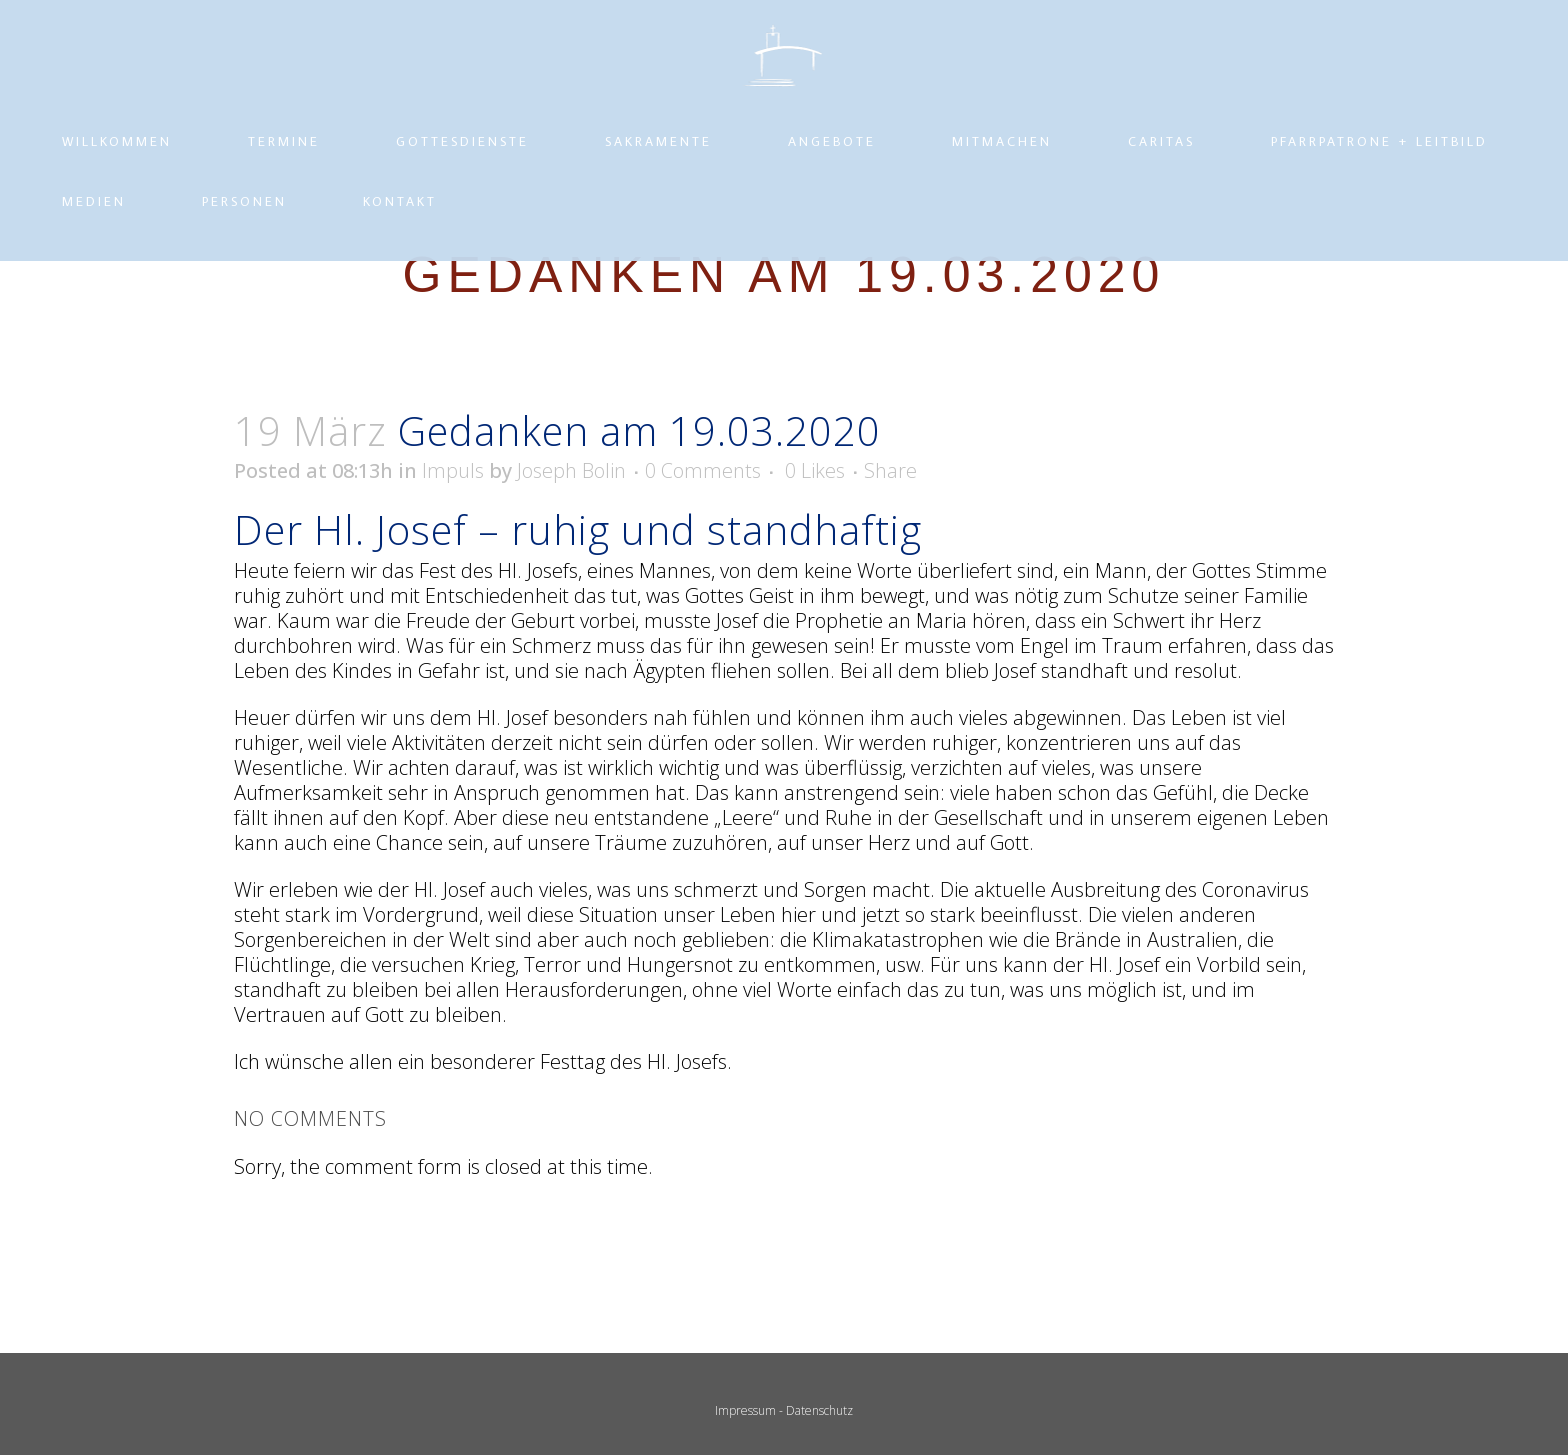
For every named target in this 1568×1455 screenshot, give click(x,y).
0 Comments (703, 555)
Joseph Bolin (571, 555)
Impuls (453, 555)
